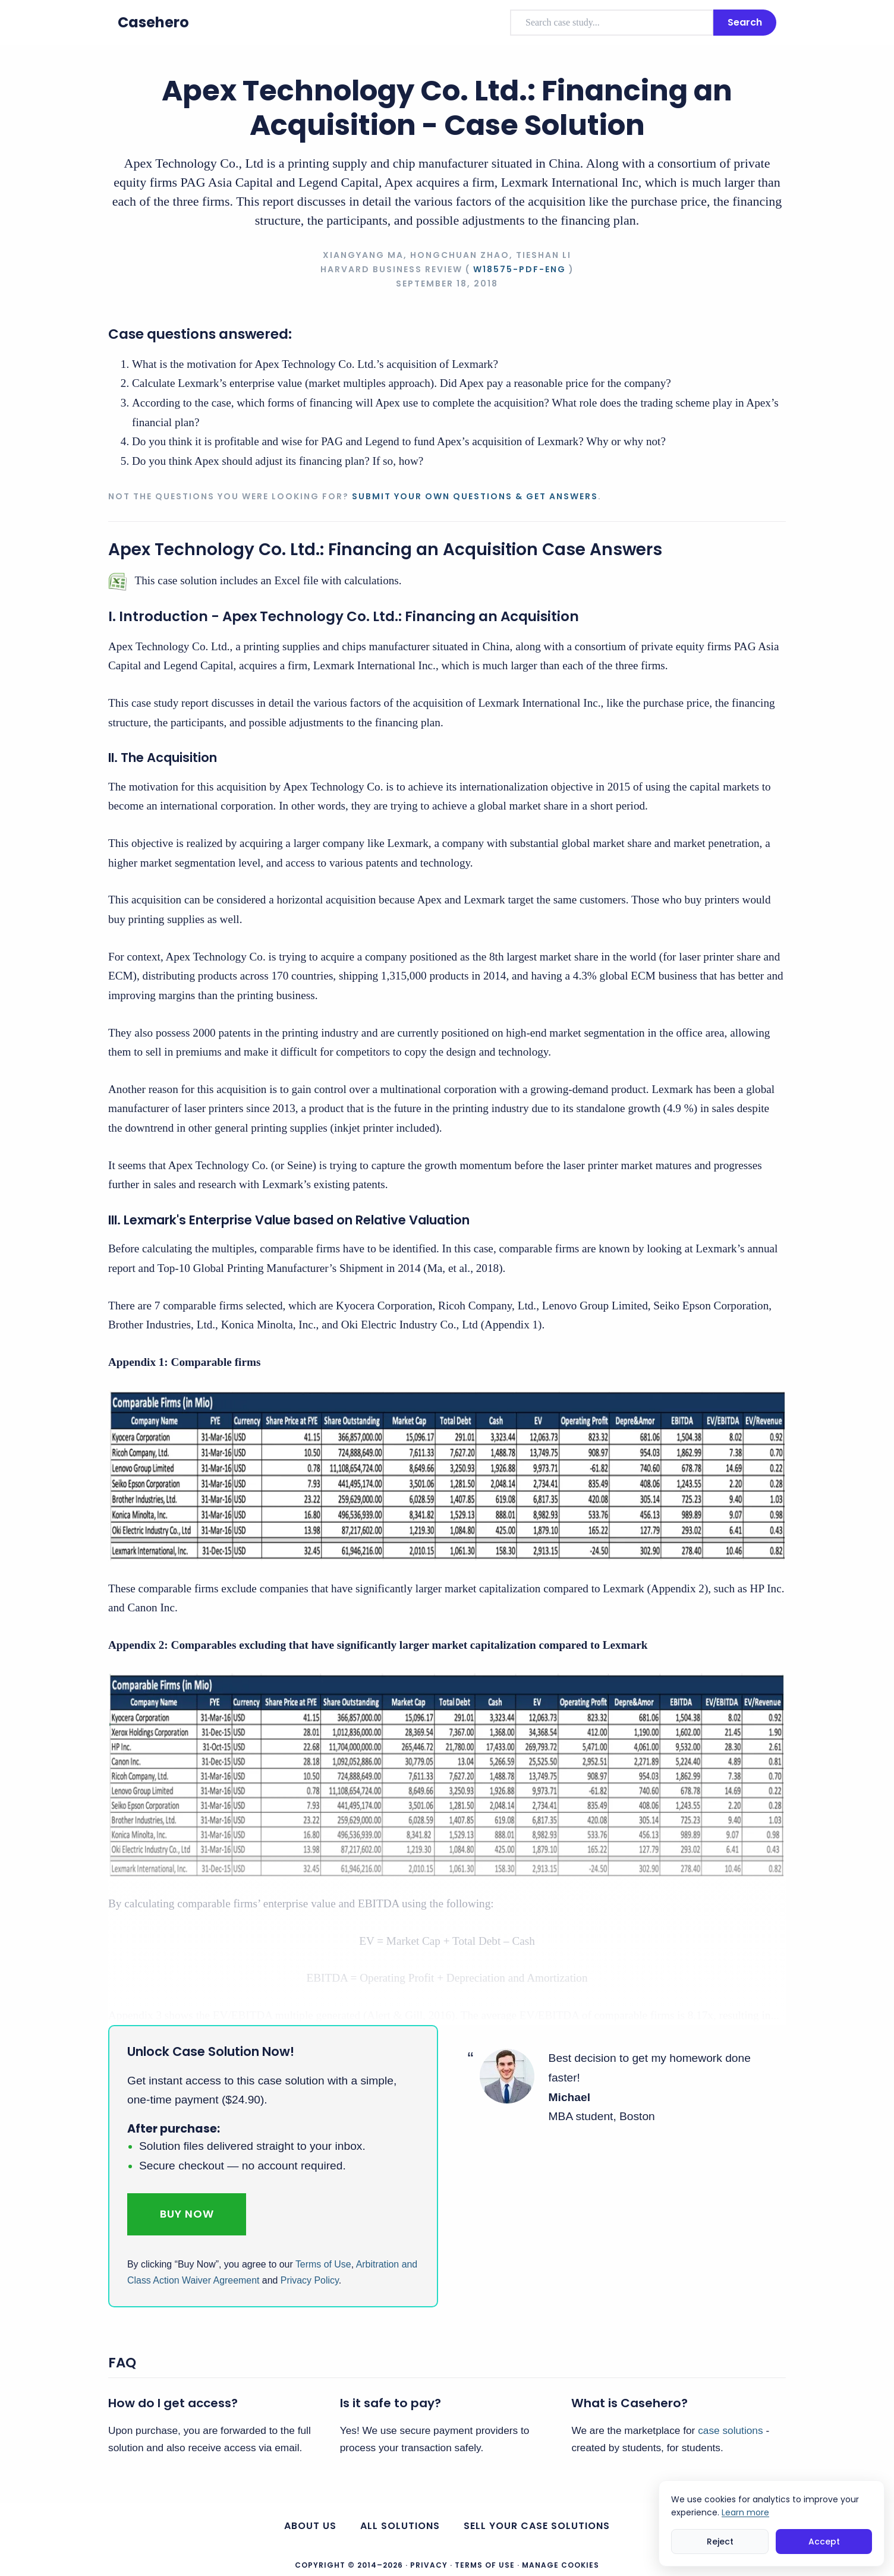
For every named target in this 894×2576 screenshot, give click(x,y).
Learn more (745, 2512)
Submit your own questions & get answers (475, 496)
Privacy (429, 2565)
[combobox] (611, 23)
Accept (824, 2541)
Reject (720, 2541)
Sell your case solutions (537, 2526)
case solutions (730, 2430)
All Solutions (400, 2526)
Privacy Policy (310, 2280)
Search (745, 22)
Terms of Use (323, 2264)
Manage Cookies (560, 2565)
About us (310, 2526)
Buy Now (187, 2213)
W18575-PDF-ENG (519, 269)
